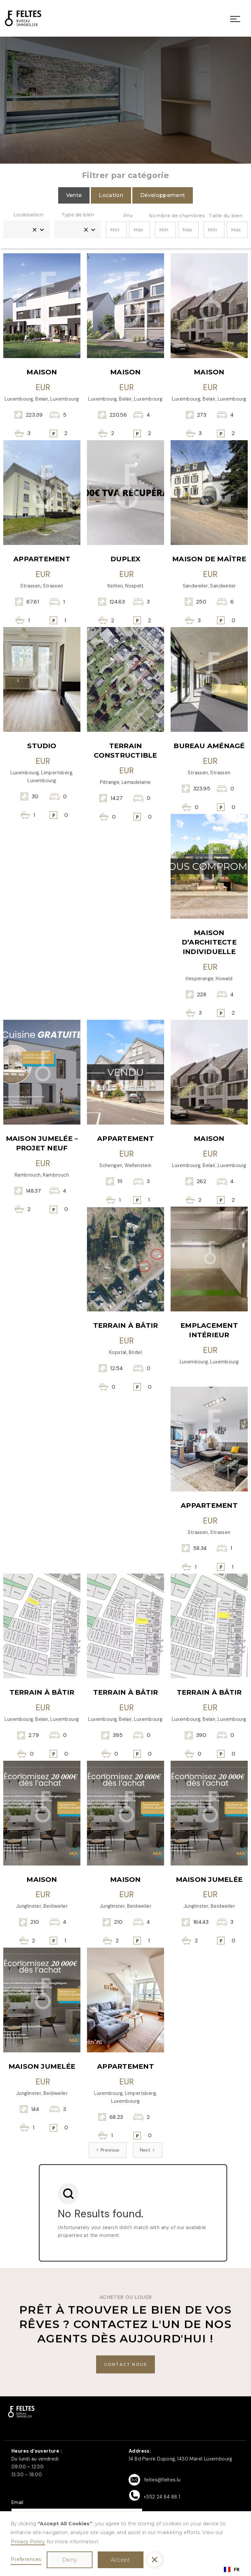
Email (17, 2502)
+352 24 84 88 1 (162, 2497)
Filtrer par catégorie (125, 175)
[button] (154, 2559)
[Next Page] (147, 2150)
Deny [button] (69, 2560)
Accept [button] (120, 2560)
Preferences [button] (26, 2559)
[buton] (125, 2364)
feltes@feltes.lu (162, 2480)
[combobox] (231, 2569)
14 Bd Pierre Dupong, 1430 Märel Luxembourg (180, 2459)
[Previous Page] (107, 2150)
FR (232, 2569)
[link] (23, 18)
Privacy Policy (28, 2542)
